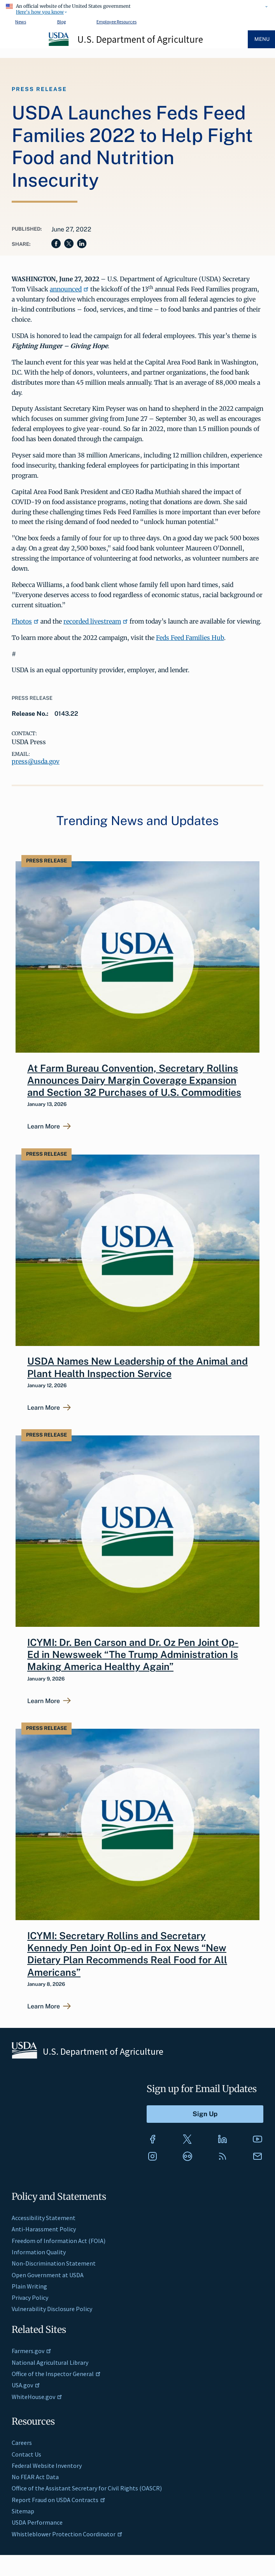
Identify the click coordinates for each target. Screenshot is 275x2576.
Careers (22, 2442)
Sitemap (23, 2511)
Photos (25, 621)
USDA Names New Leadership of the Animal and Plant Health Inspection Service (137, 1367)
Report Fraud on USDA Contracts (58, 2500)
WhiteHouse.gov (37, 2397)
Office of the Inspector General (56, 2374)
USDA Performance (37, 2522)
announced (69, 289)
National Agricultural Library (50, 2362)
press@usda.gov (36, 761)
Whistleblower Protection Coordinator (67, 2534)
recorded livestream (95, 621)
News (20, 22)
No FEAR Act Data (35, 2477)
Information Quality (39, 2252)
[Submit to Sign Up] (205, 2114)
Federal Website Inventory (47, 2465)
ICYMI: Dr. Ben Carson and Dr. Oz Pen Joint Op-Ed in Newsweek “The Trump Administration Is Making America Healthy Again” (132, 1655)
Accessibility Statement (43, 2218)
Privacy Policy (30, 2297)
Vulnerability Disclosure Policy (52, 2309)
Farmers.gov (31, 2351)
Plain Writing (29, 2286)
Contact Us (26, 2454)
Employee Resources (116, 22)
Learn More (43, 1126)
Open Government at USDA (48, 2275)
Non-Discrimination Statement (54, 2263)
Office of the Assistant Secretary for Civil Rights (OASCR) (87, 2488)
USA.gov (26, 2385)
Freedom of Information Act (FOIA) (58, 2241)
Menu (262, 39)
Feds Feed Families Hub (190, 637)
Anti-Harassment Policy (44, 2229)
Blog (61, 22)
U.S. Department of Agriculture (140, 39)
